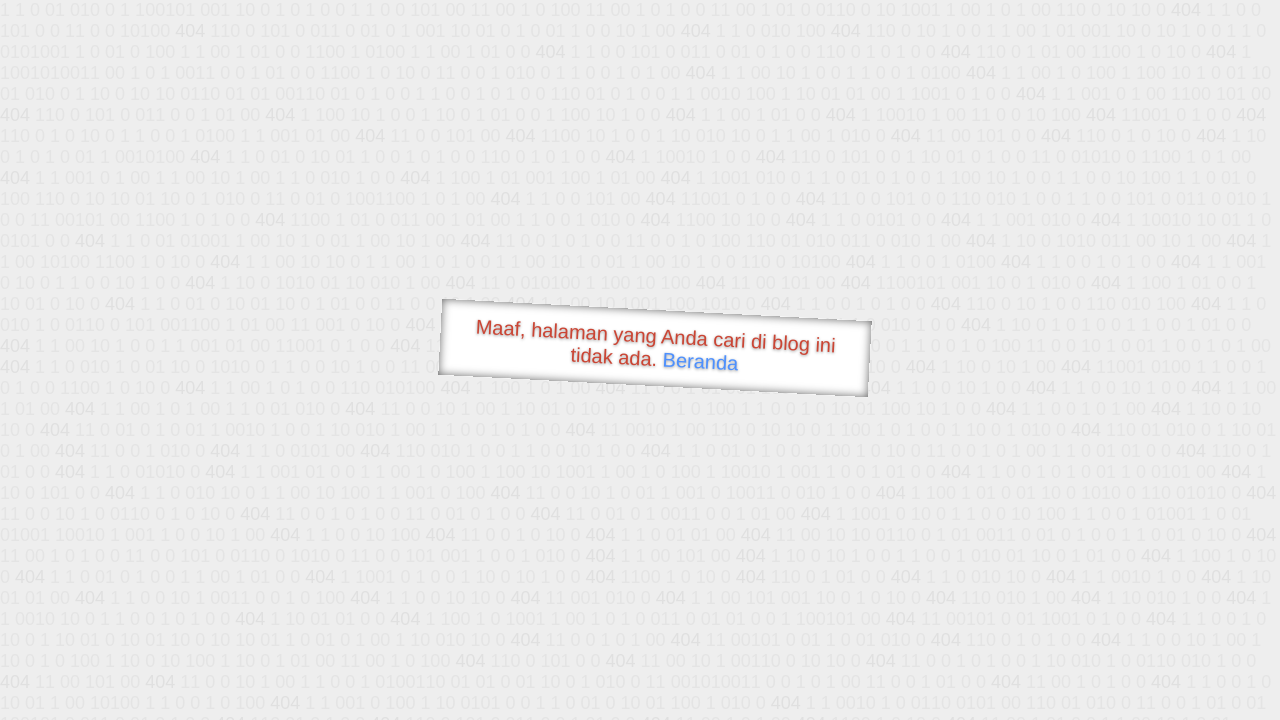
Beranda (700, 361)
